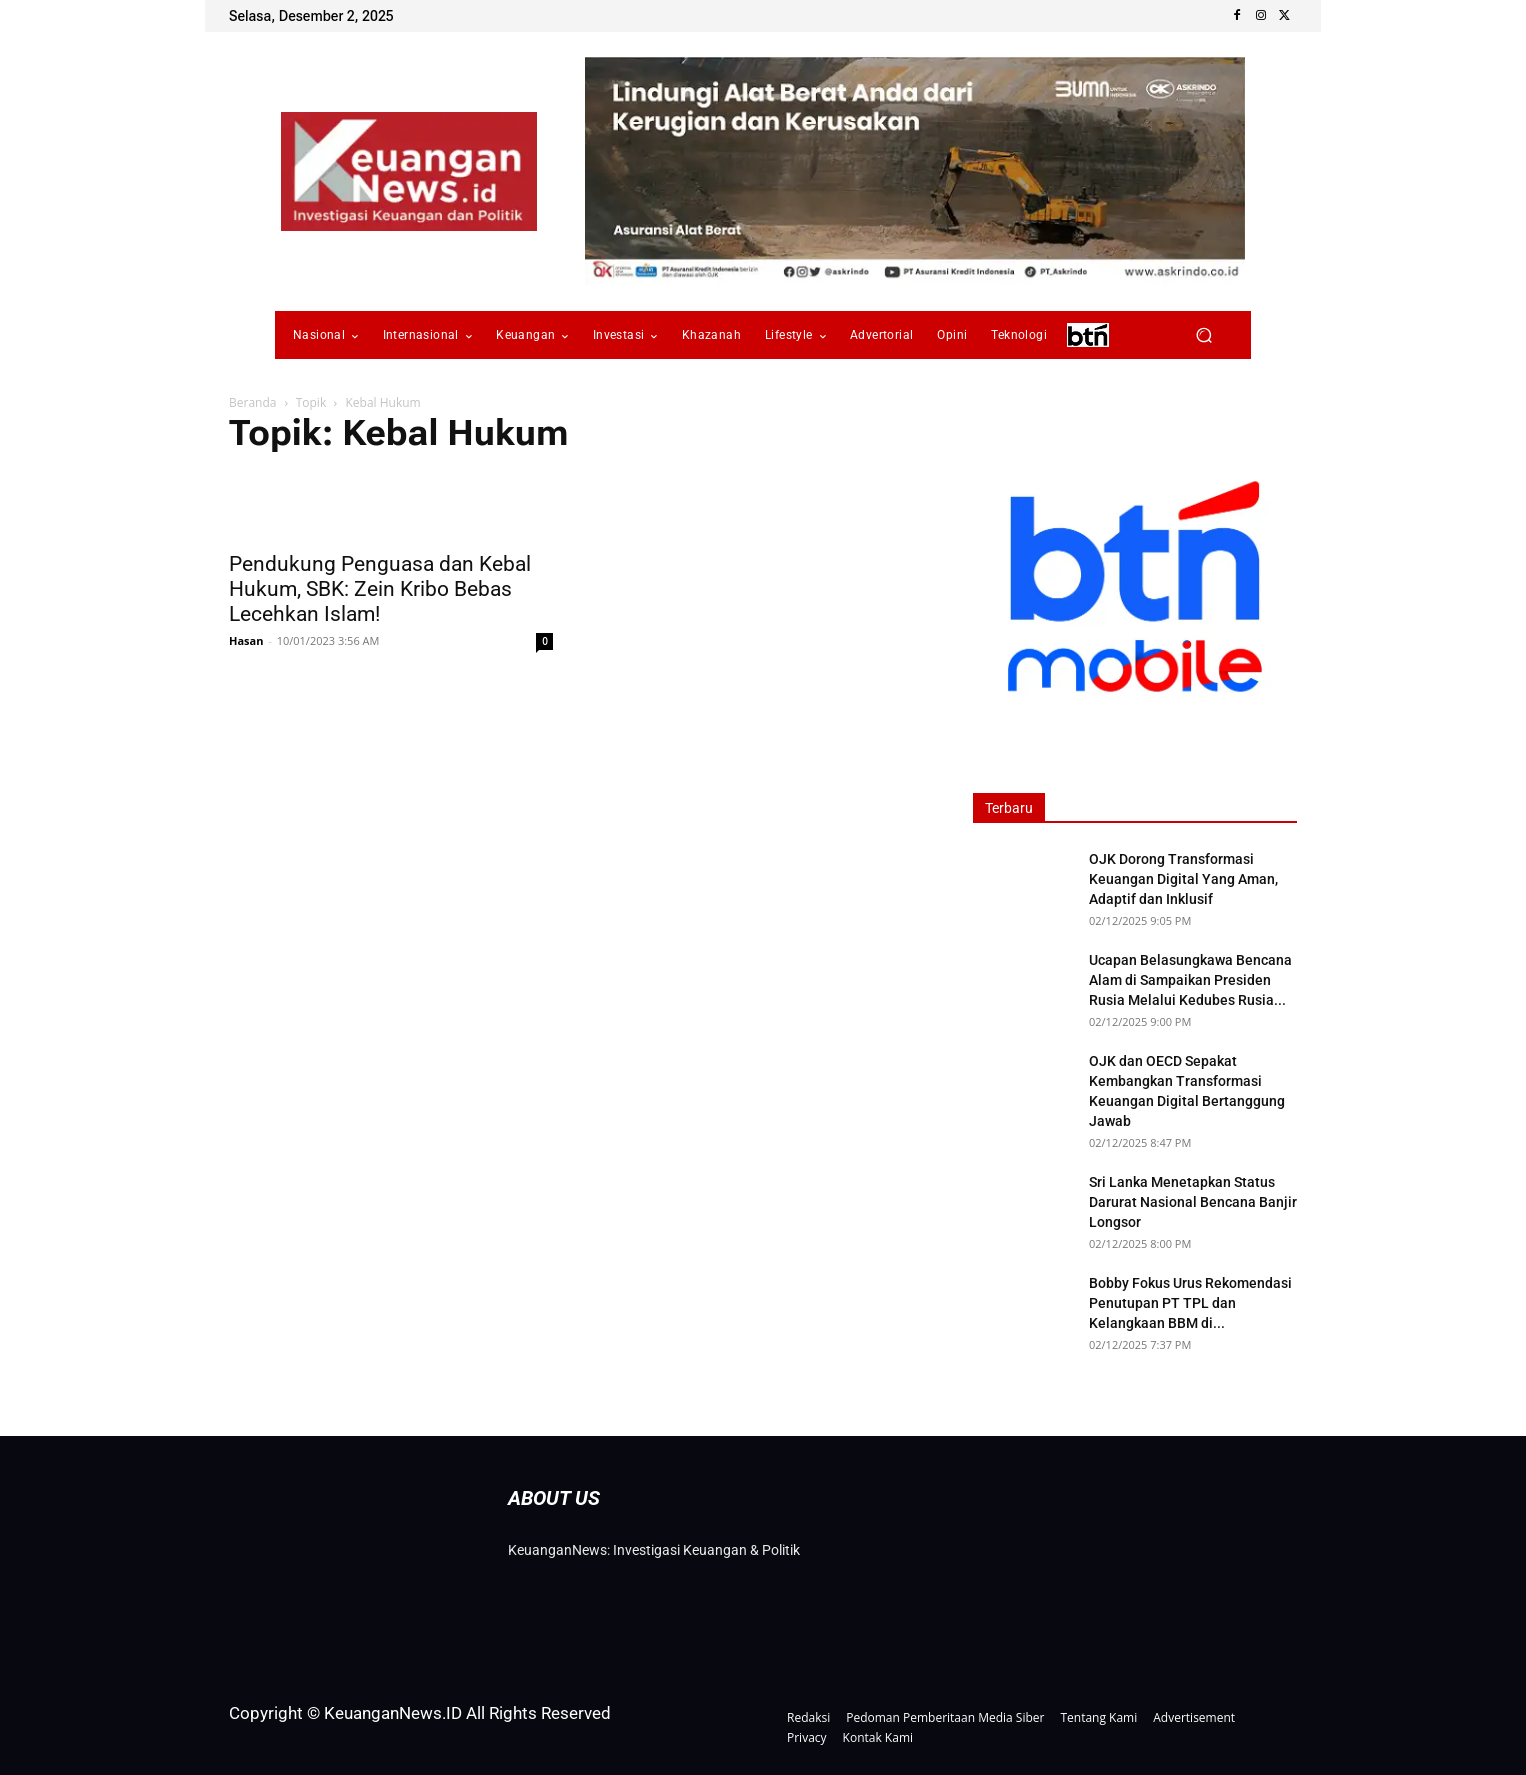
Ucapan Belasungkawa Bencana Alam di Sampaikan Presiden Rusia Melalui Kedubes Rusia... (1190, 980)
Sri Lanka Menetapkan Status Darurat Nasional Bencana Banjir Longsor (1193, 1202)
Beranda (252, 402)
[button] (1203, 335)
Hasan (246, 640)
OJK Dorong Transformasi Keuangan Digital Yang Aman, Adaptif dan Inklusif (1183, 879)
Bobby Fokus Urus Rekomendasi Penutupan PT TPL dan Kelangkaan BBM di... (1190, 1303)
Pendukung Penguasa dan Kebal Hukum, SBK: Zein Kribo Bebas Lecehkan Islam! (380, 589)
